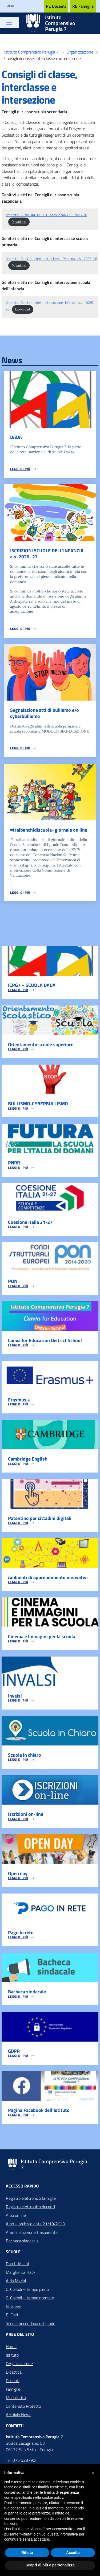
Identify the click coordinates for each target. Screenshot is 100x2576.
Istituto (12, 2355)
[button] (93, 2472)
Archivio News (18, 2414)
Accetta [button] (73, 2552)
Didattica (14, 2372)
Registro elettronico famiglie (31, 2198)
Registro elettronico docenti (30, 2206)
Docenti (12, 2380)
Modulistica (16, 2397)
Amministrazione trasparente (32, 2232)
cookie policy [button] (52, 2497)
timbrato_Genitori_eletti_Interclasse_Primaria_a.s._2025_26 (51, 258)
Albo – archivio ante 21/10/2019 (35, 2224)
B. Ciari (12, 2315)
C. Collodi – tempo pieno (27, 2289)
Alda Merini (16, 2280)
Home (11, 2346)
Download (18, 221)
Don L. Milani (17, 2263)
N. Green (13, 2306)
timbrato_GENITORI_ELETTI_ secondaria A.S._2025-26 (46, 215)
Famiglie (13, 2389)
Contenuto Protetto (23, 2406)
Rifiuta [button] (27, 2552)
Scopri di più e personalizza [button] (49, 2565)
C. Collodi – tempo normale (30, 2298)
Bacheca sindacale (22, 2241)
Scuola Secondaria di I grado (30, 2323)
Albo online (16, 2215)
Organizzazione (19, 2363)
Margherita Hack (20, 2272)
